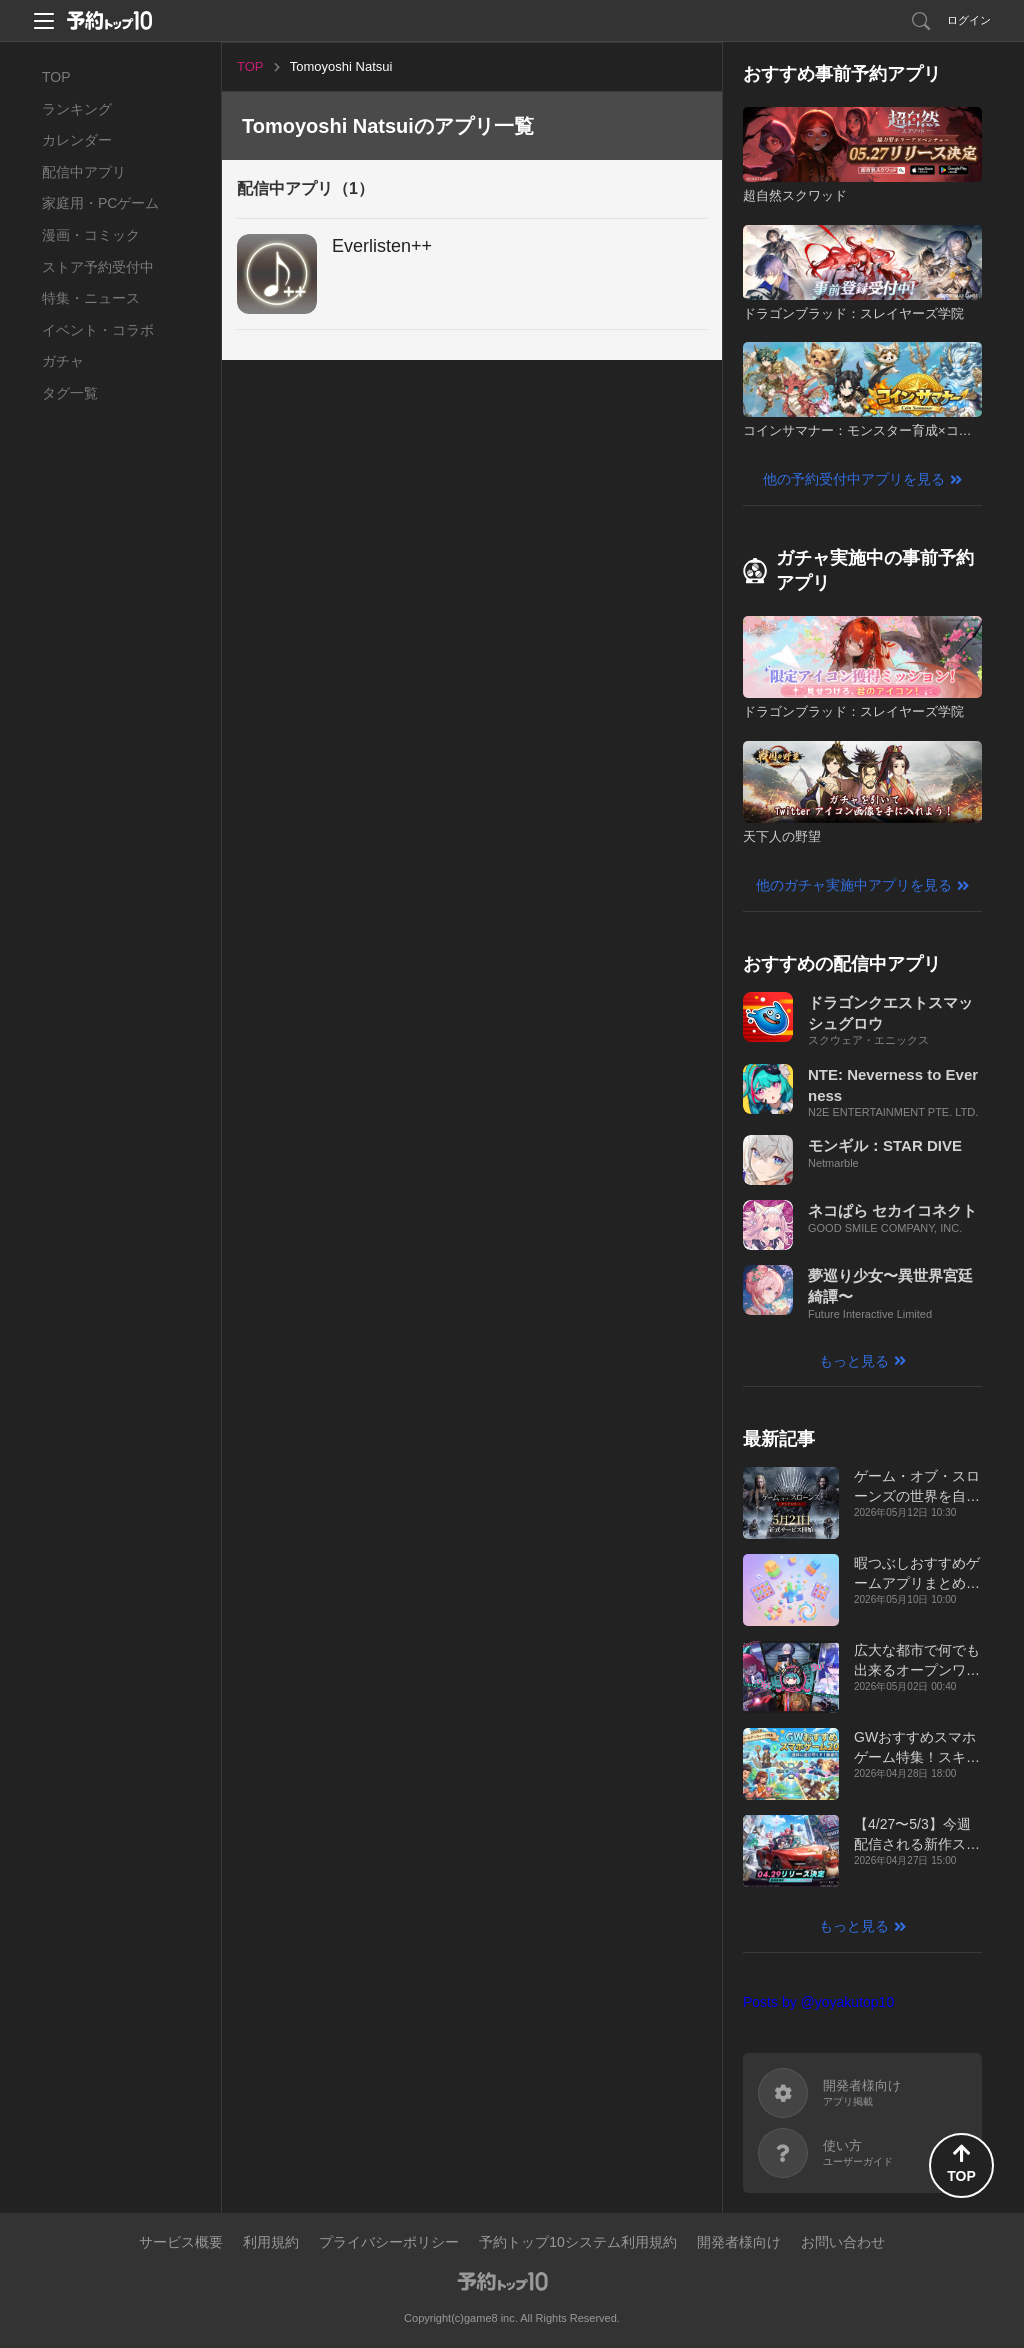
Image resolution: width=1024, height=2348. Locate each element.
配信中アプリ (84, 172)
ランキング (77, 109)
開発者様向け (739, 2242)
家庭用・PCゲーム (100, 203)
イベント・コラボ (98, 330)
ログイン (969, 20)
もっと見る (854, 1361)
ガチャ (63, 361)
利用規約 (271, 2242)
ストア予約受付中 (98, 267)
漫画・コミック (91, 235)
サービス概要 (181, 2242)
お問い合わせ (843, 2242)
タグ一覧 (70, 393)
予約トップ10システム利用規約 (578, 2242)
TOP (56, 77)
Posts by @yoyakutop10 (818, 2002)
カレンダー (77, 140)
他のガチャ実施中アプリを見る (854, 885)
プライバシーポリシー (389, 2242)
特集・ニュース (91, 298)
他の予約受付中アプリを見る (854, 479)
